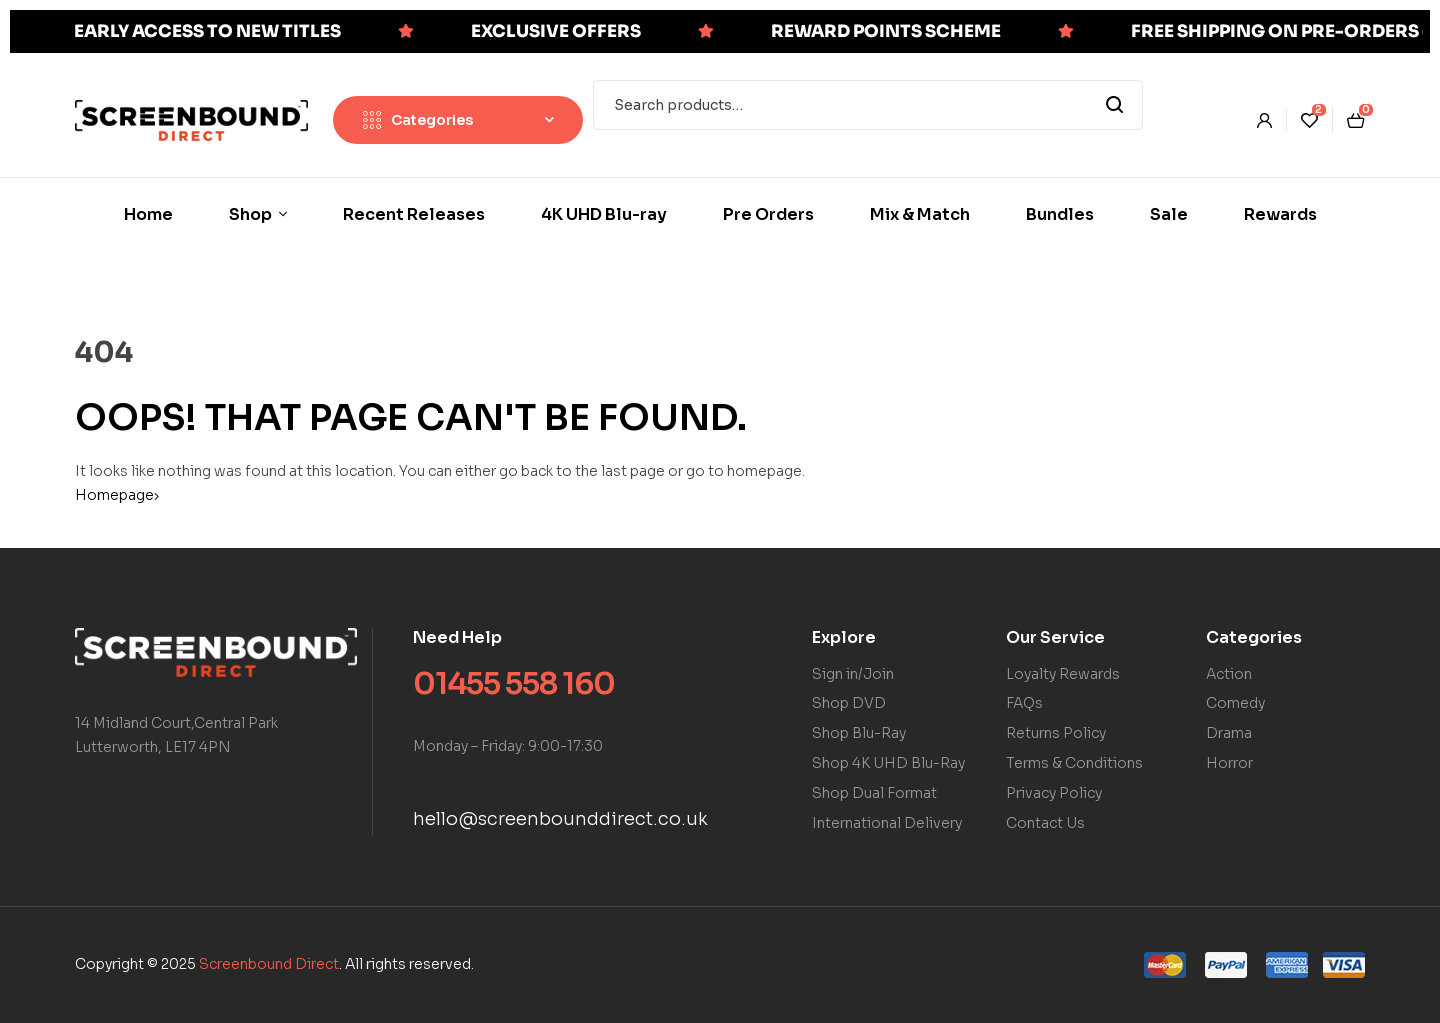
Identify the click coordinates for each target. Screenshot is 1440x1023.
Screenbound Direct (269, 964)
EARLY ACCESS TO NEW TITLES (207, 31)
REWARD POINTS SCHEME (886, 31)
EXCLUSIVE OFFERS (556, 31)
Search (1115, 105)
